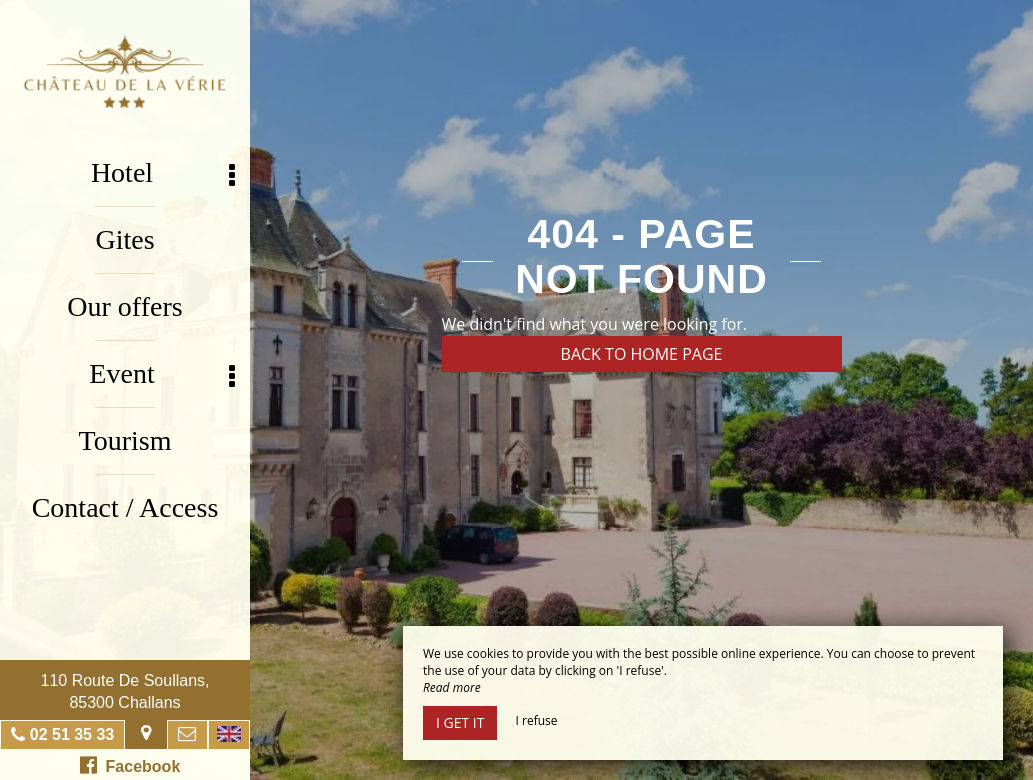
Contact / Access (125, 507)
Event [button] (162, 374)
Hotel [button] (163, 173)
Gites (124, 239)
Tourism (125, 440)
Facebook (130, 765)
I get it (460, 722)
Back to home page (642, 354)
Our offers (124, 306)
